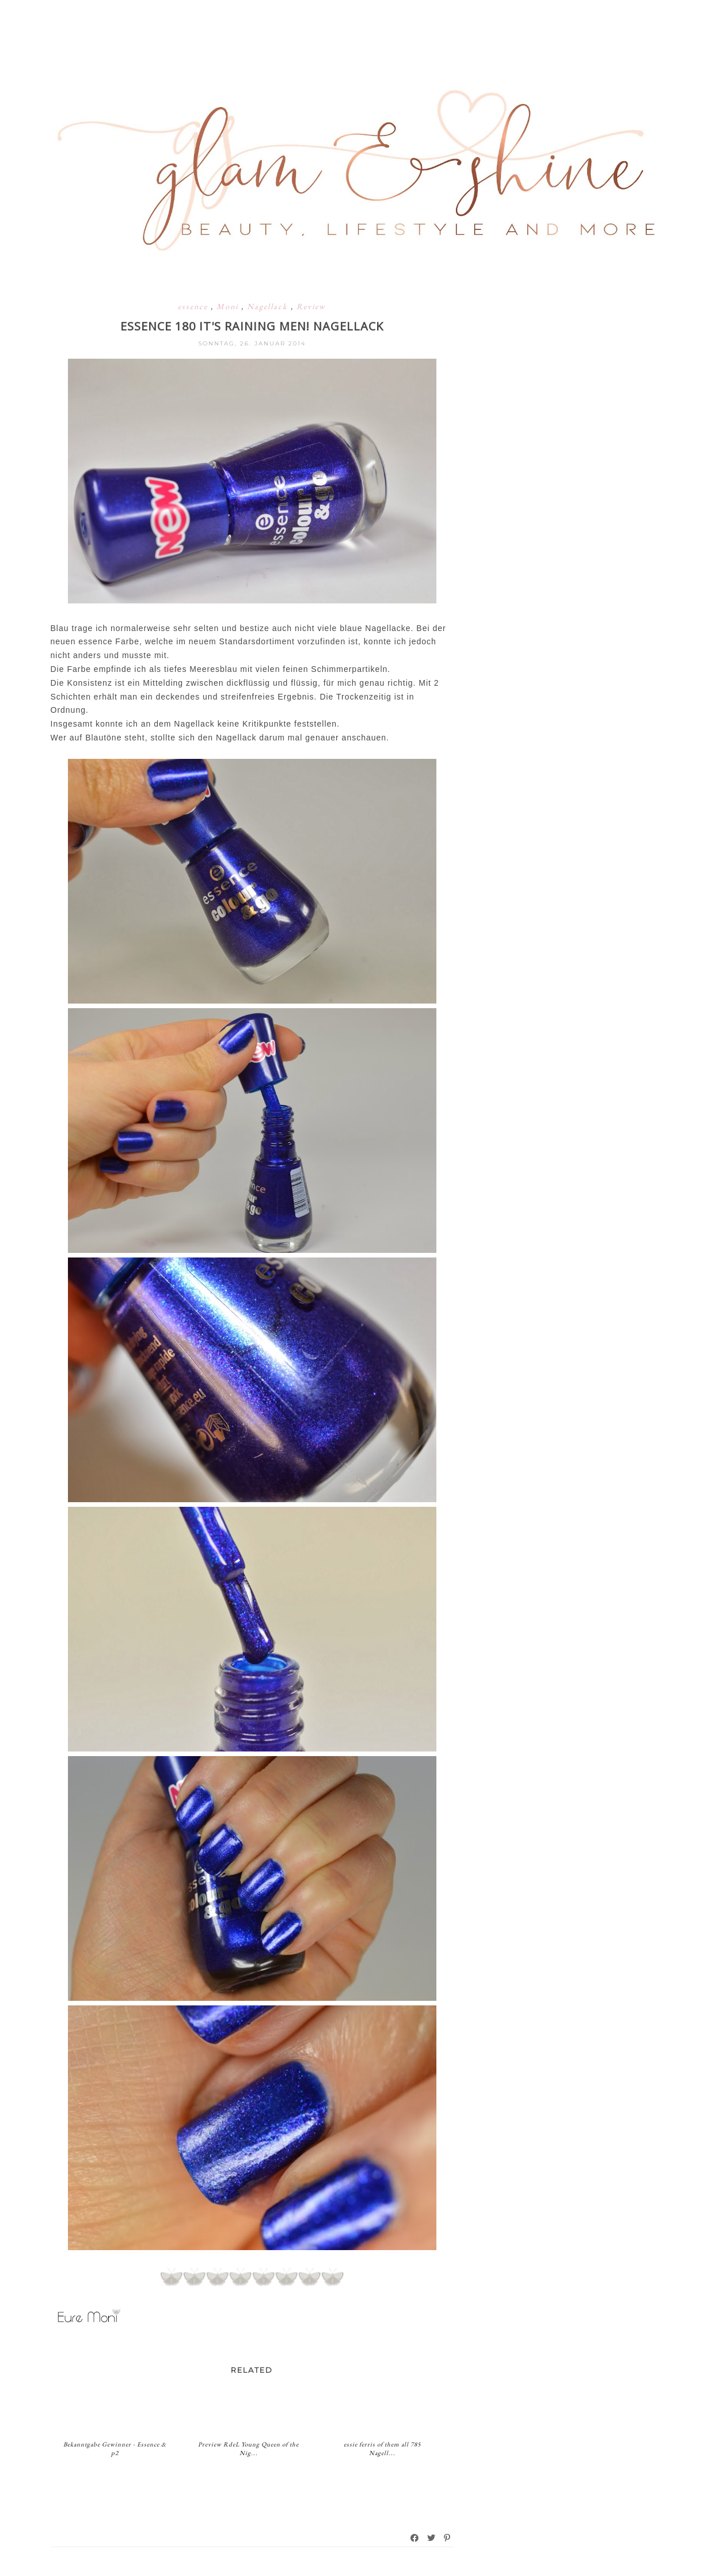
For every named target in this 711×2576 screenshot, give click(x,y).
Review (311, 306)
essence (194, 306)
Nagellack (269, 306)
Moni (228, 306)
